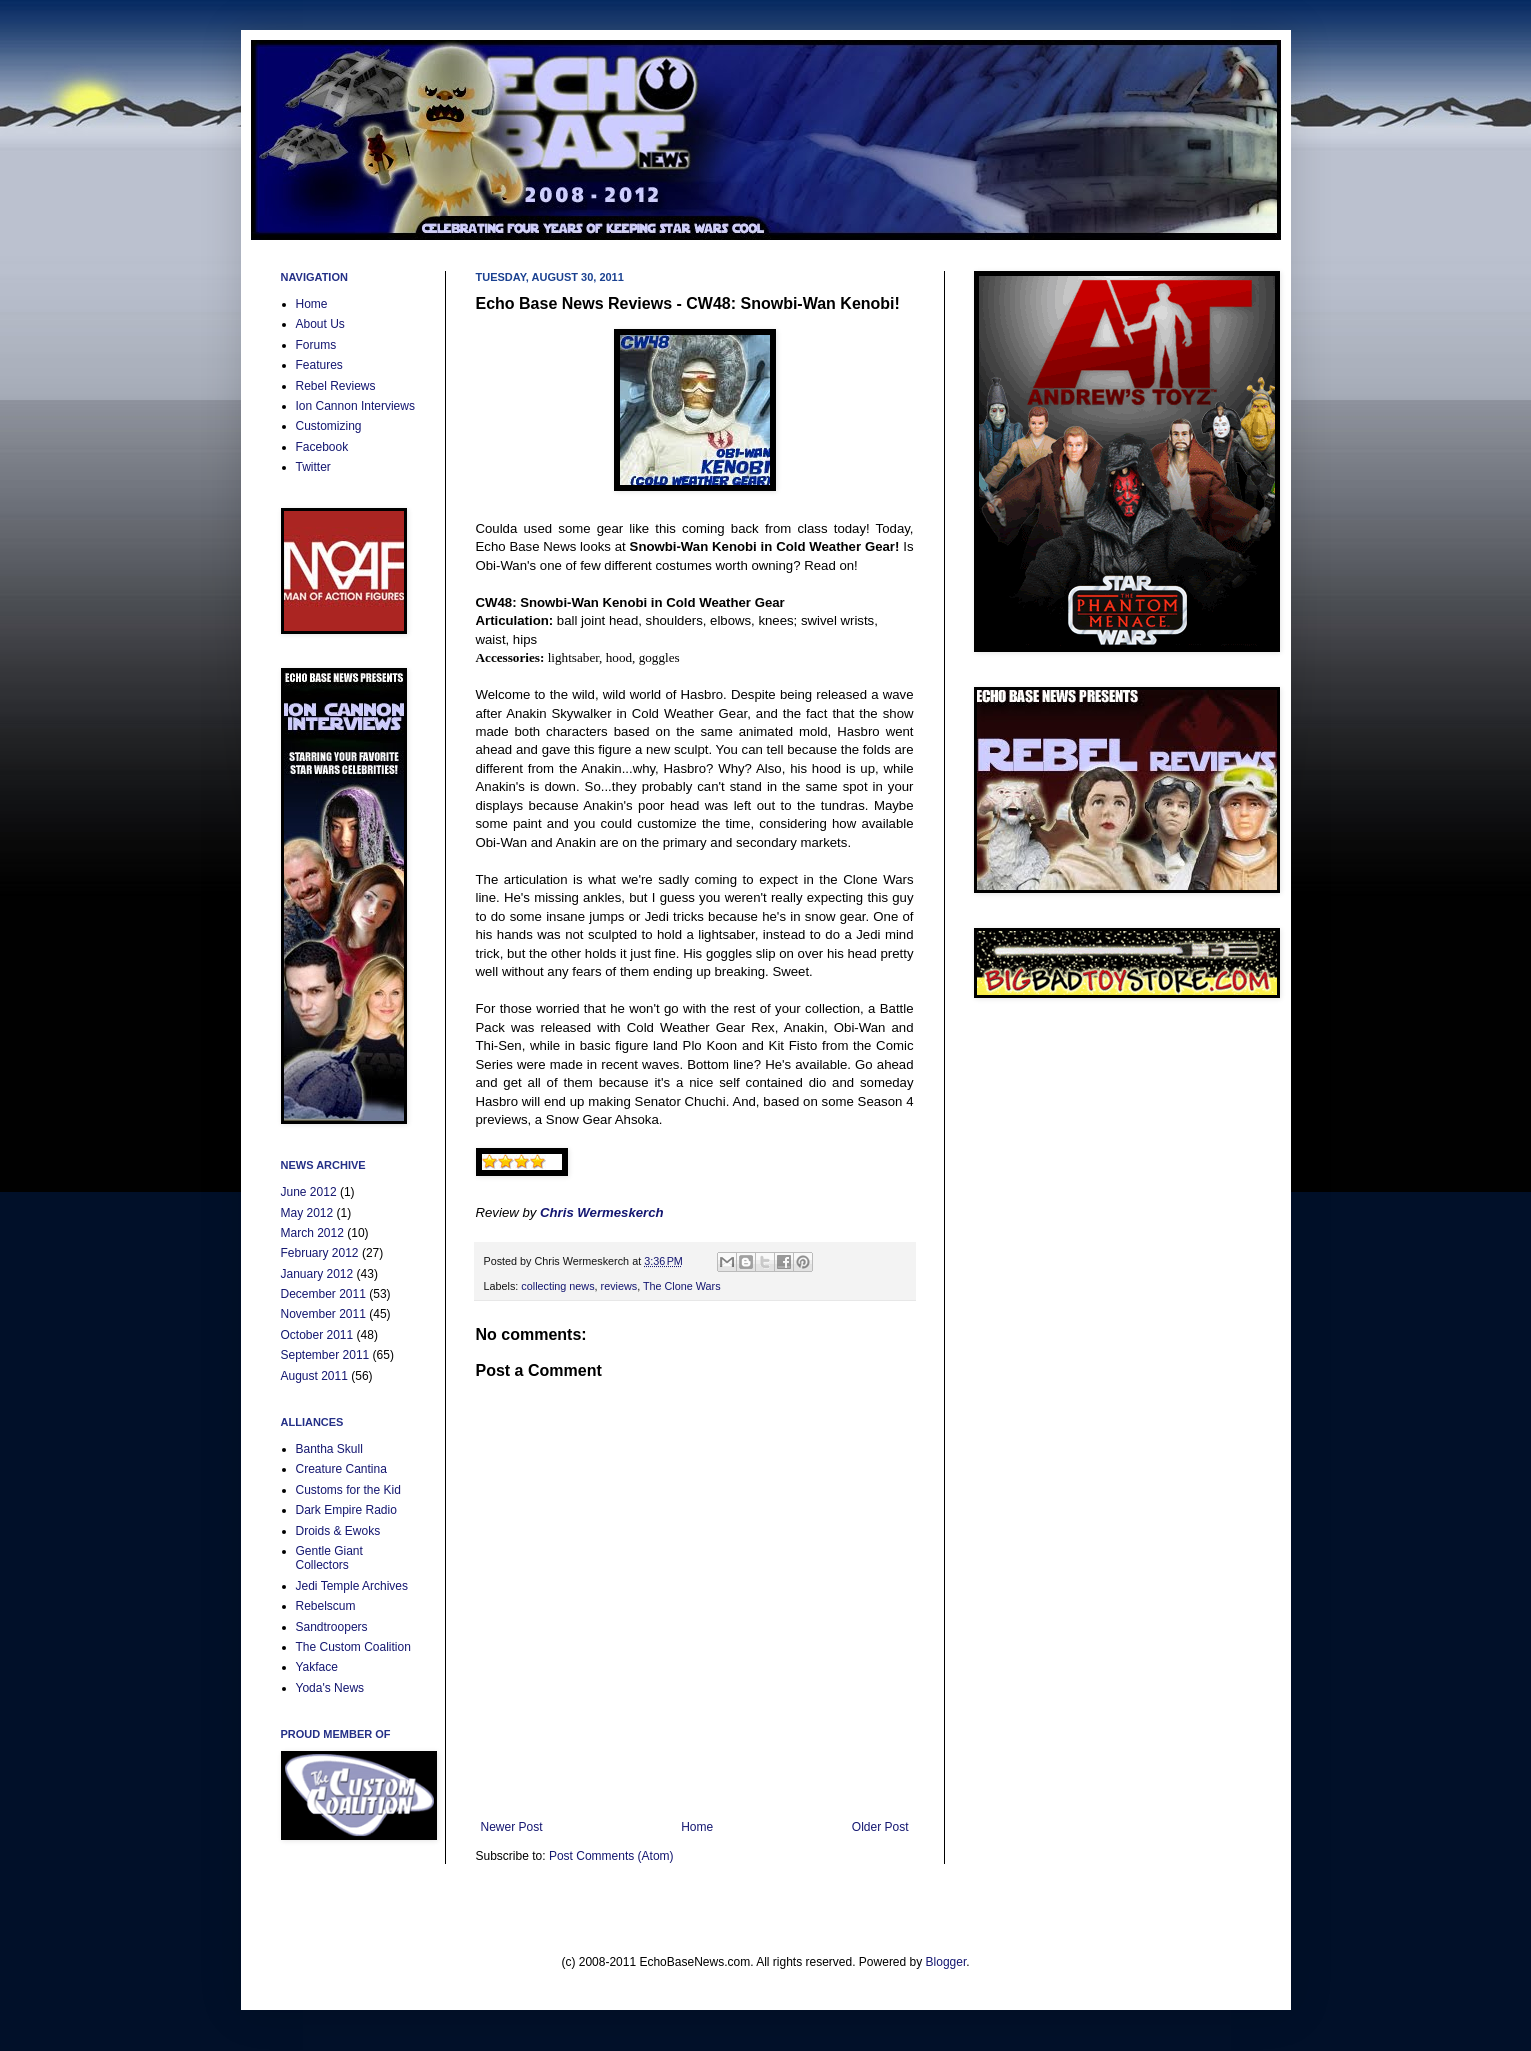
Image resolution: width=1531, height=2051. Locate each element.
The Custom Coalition (353, 1647)
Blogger (946, 1962)
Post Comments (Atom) (611, 1856)
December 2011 (323, 1294)
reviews (619, 1286)
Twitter (313, 467)
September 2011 (325, 1355)
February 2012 (320, 1253)
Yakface (317, 1667)
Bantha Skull (329, 1449)
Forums (316, 345)
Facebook (322, 447)
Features (319, 365)
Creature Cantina (341, 1469)
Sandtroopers (332, 1627)
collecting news (557, 1286)
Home (697, 1827)
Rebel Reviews (336, 386)
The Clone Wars (682, 1286)
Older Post (880, 1827)
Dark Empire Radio (346, 1510)
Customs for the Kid (348, 1490)
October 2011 (317, 1335)
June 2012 (309, 1192)
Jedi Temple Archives (352, 1586)
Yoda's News (330, 1688)
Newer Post (512, 1827)
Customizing (329, 426)
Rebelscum (326, 1606)
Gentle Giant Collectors (329, 1558)
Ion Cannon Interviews (355, 406)
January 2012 (317, 1274)
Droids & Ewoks (338, 1531)
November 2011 (323, 1314)
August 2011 (314, 1376)
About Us (320, 324)
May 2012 (307, 1213)
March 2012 (312, 1233)
